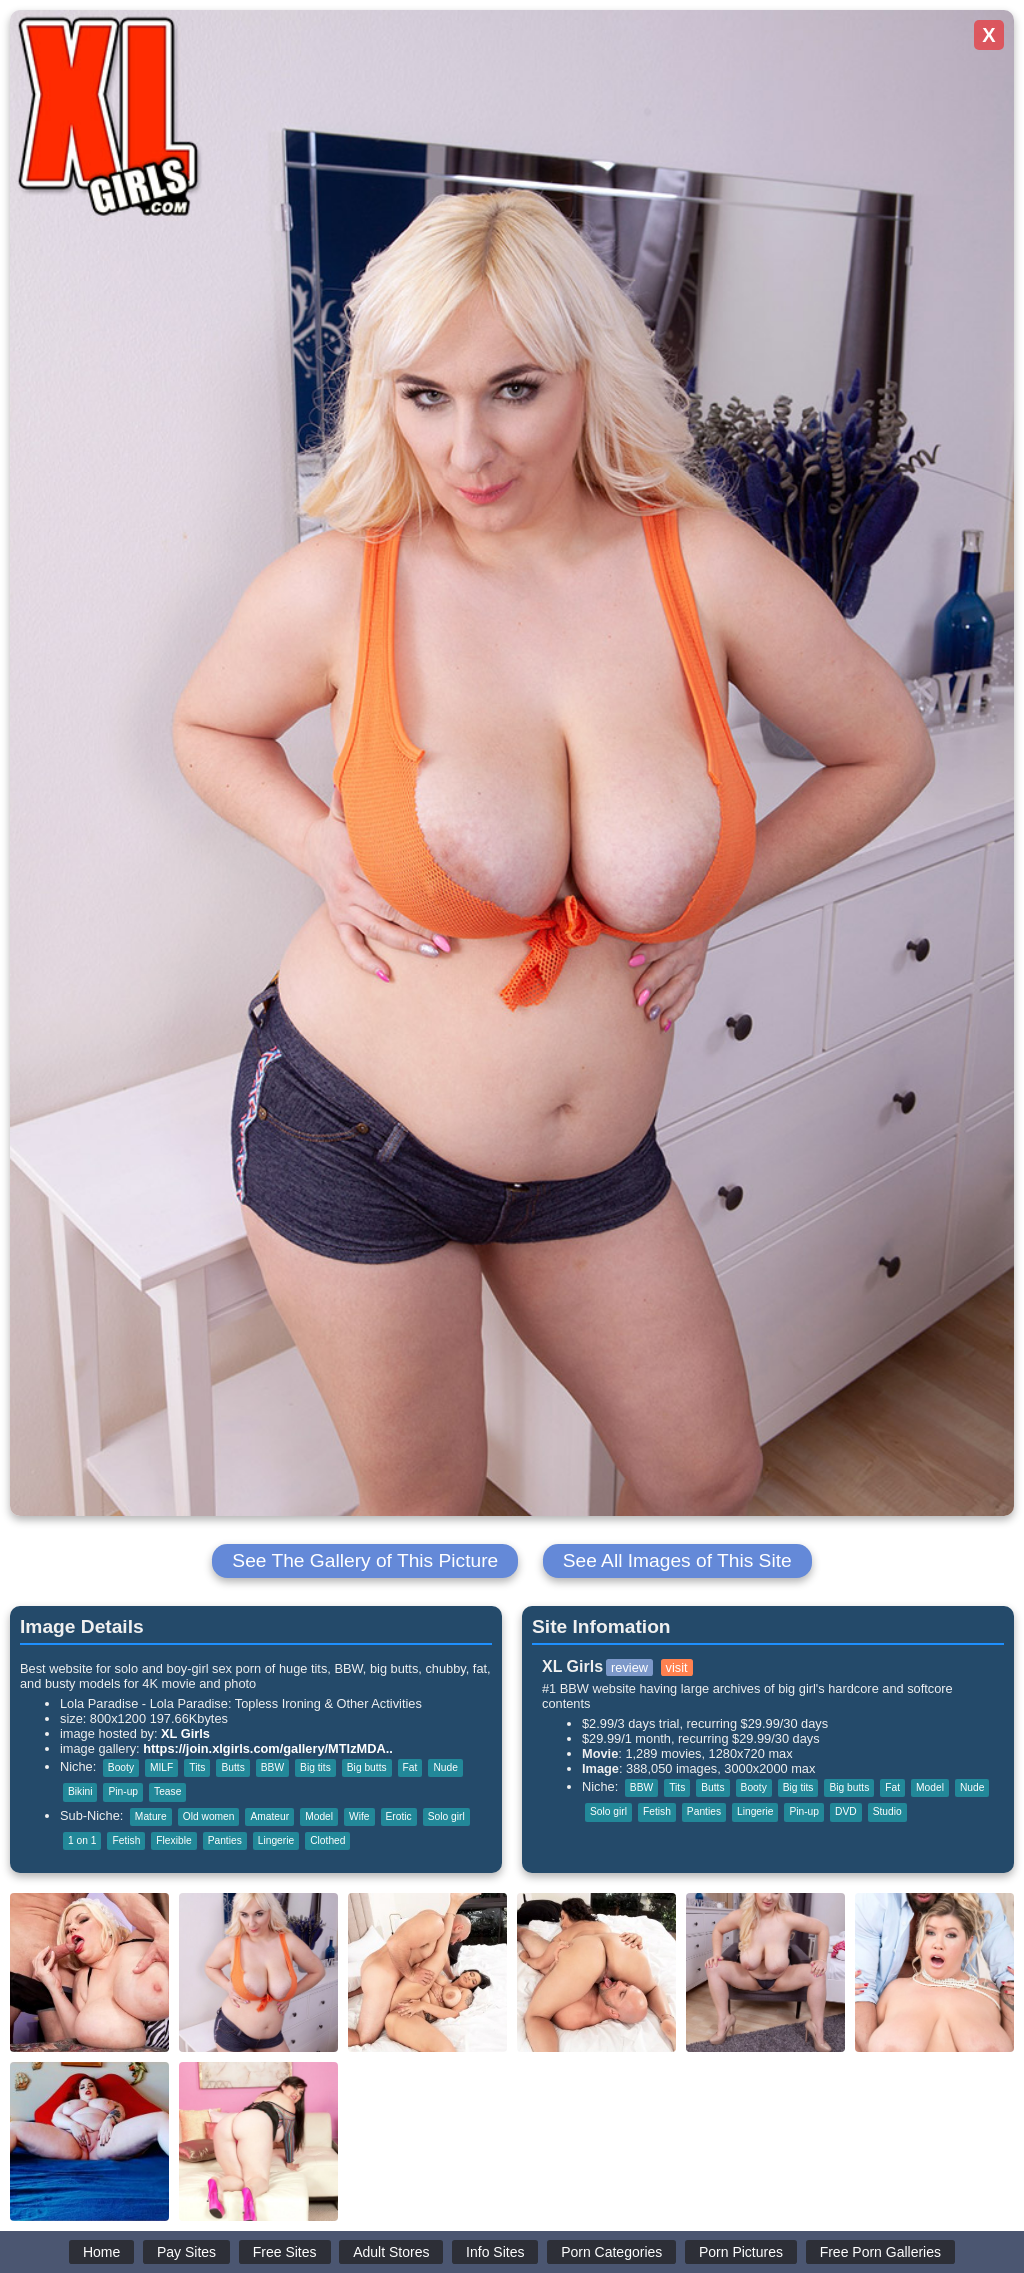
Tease (167, 1791)
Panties (225, 1840)
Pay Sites (186, 2252)
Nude (445, 1767)
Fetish (126, 1840)
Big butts (367, 1767)
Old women (209, 1816)
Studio (887, 1811)
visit (677, 1667)
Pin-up (123, 1791)
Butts (232, 1767)
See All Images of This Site (677, 1560)
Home (101, 2252)
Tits (197, 1767)
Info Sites (495, 2252)
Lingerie (276, 1840)
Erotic (399, 1816)
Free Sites (285, 2252)
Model (319, 1816)
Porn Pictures (741, 2252)
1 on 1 (82, 1840)
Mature (151, 1816)
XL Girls (185, 1733)
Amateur (269, 1816)
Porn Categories (611, 2252)
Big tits (315, 1767)
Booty (121, 1767)
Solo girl (446, 1816)
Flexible (173, 1840)
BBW (272, 1767)
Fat (410, 1767)
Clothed (327, 1840)
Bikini (80, 1791)
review (629, 1667)
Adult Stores (391, 2252)
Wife (359, 1816)
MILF (161, 1767)
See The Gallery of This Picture (365, 1560)
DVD (846, 1811)
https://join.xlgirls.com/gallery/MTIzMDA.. (268, 1748)
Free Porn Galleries (880, 2252)
